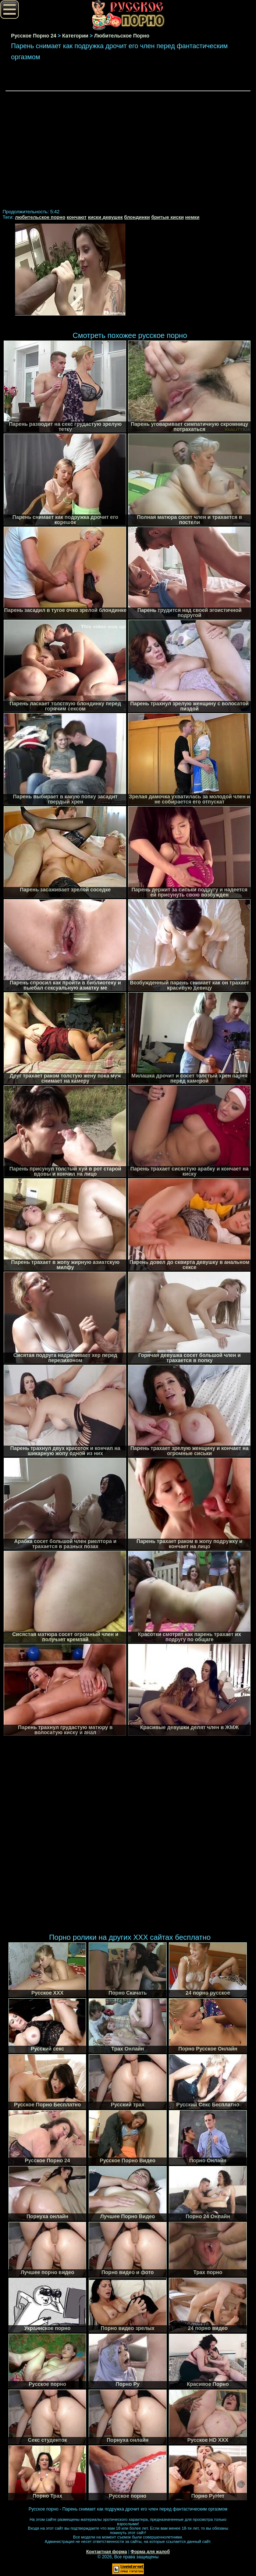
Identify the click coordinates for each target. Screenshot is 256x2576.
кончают (76, 217)
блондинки (137, 217)
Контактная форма (106, 2551)
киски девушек (105, 217)
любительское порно (40, 217)
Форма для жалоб (150, 2551)
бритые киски (167, 217)
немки (192, 217)
